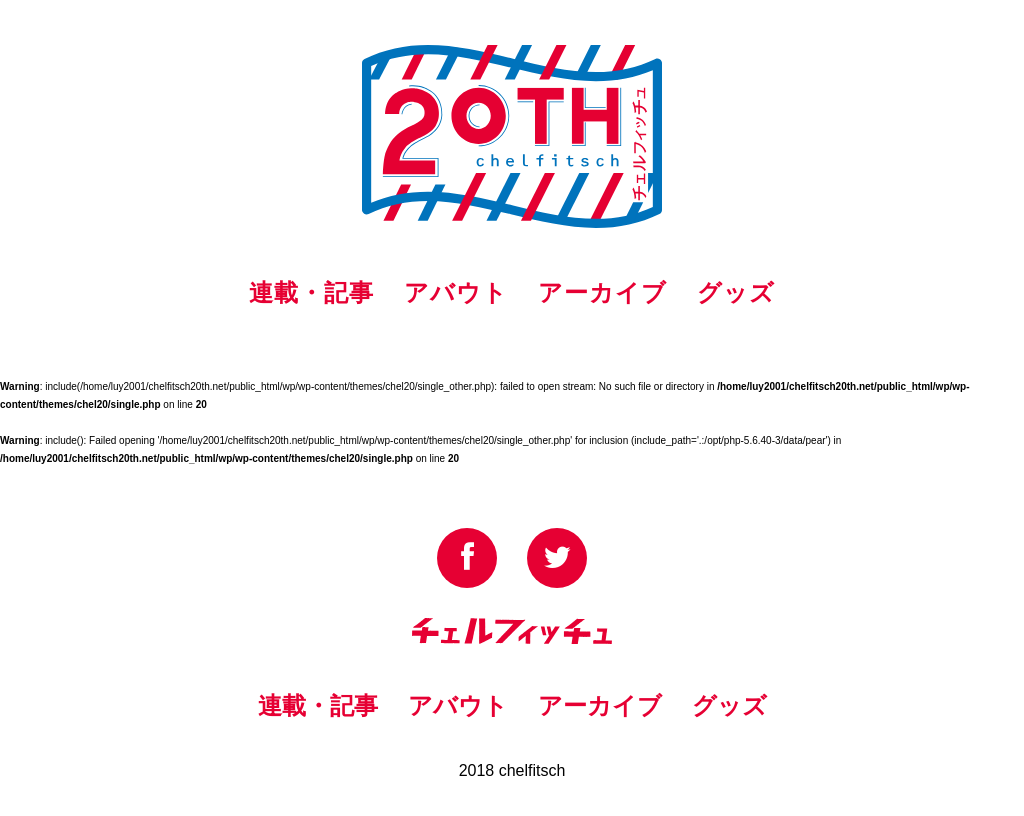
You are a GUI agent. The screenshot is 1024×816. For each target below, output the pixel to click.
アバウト (456, 292)
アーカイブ (602, 292)
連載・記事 (311, 292)
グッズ (736, 292)
